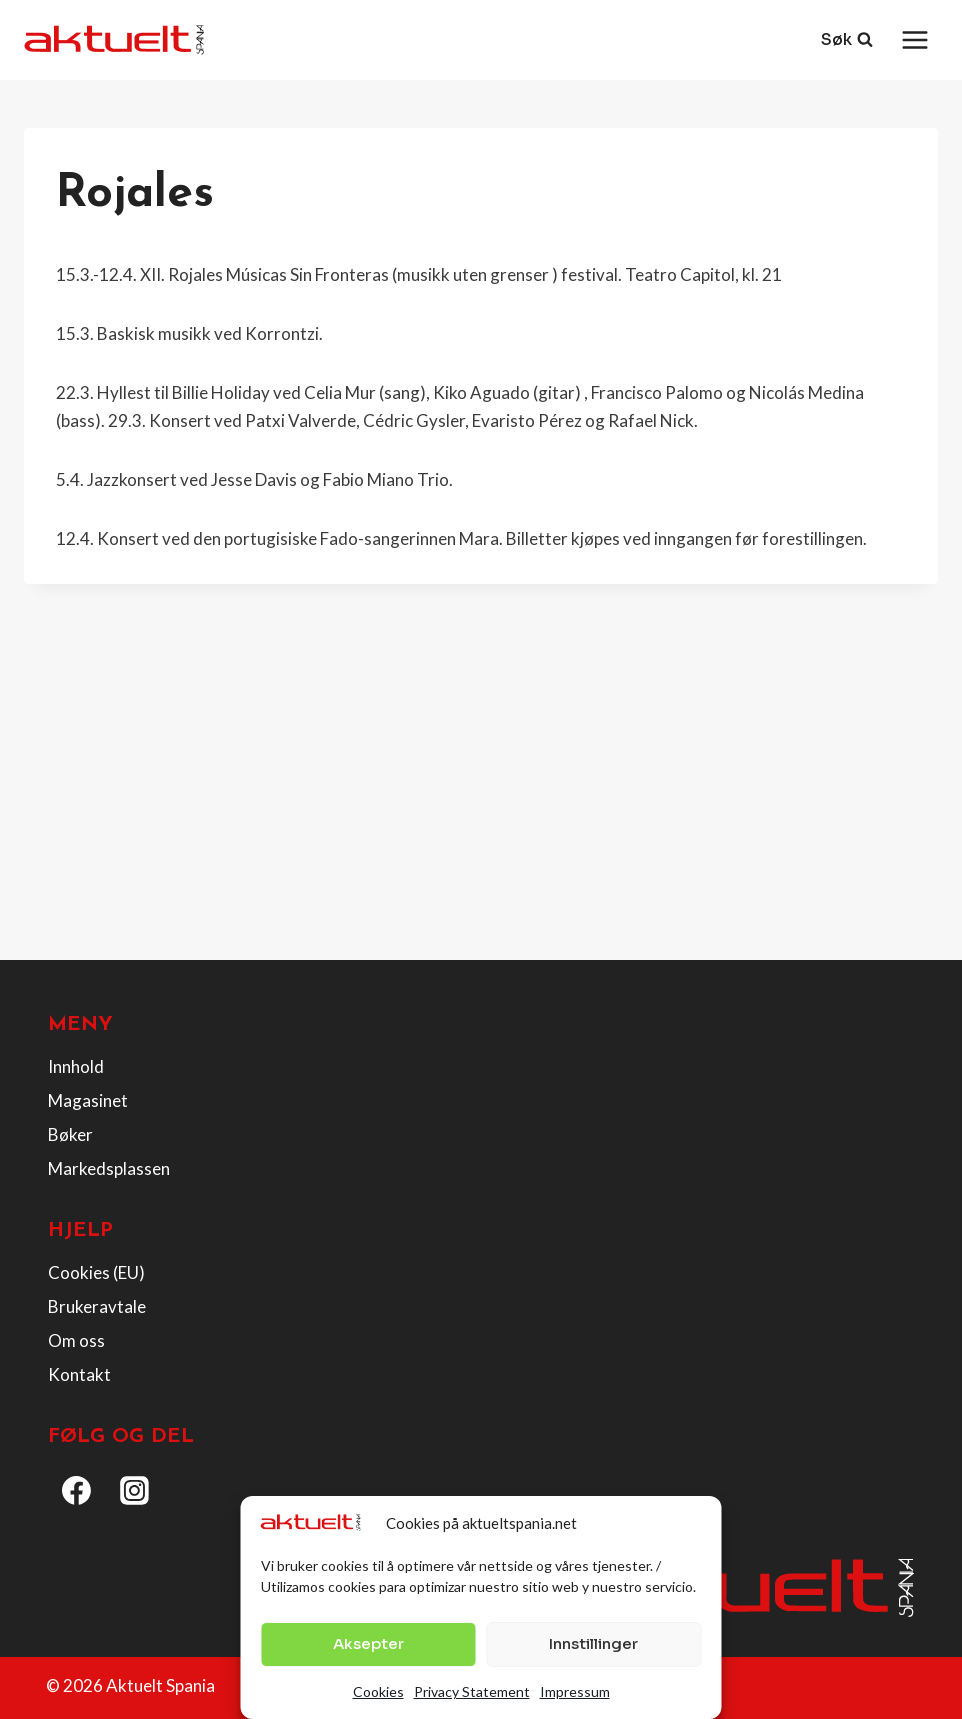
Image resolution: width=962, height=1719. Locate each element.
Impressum (575, 1691)
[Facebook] (77, 1491)
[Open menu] (914, 39)
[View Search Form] (847, 40)
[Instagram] (135, 1491)
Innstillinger (593, 1643)
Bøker (70, 1134)
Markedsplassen (109, 1168)
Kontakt (79, 1374)
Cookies (378, 1691)
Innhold (76, 1066)
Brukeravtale (97, 1306)
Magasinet (88, 1100)
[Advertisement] (481, 796)
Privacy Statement (472, 1691)
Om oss (76, 1340)
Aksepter (368, 1643)
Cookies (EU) (96, 1272)
